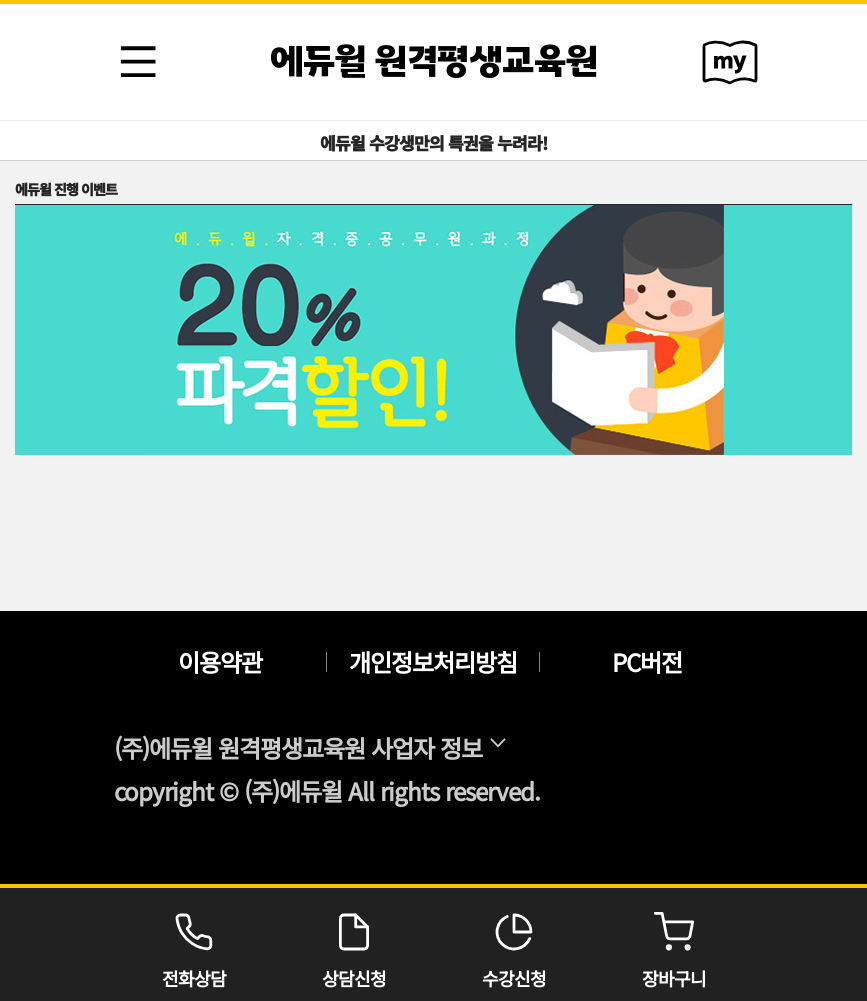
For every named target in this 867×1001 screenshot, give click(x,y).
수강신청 (514, 944)
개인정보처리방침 (433, 662)
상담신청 (354, 944)
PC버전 (647, 662)
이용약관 (220, 662)
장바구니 (674, 944)
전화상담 (194, 944)
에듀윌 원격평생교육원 (434, 62)
